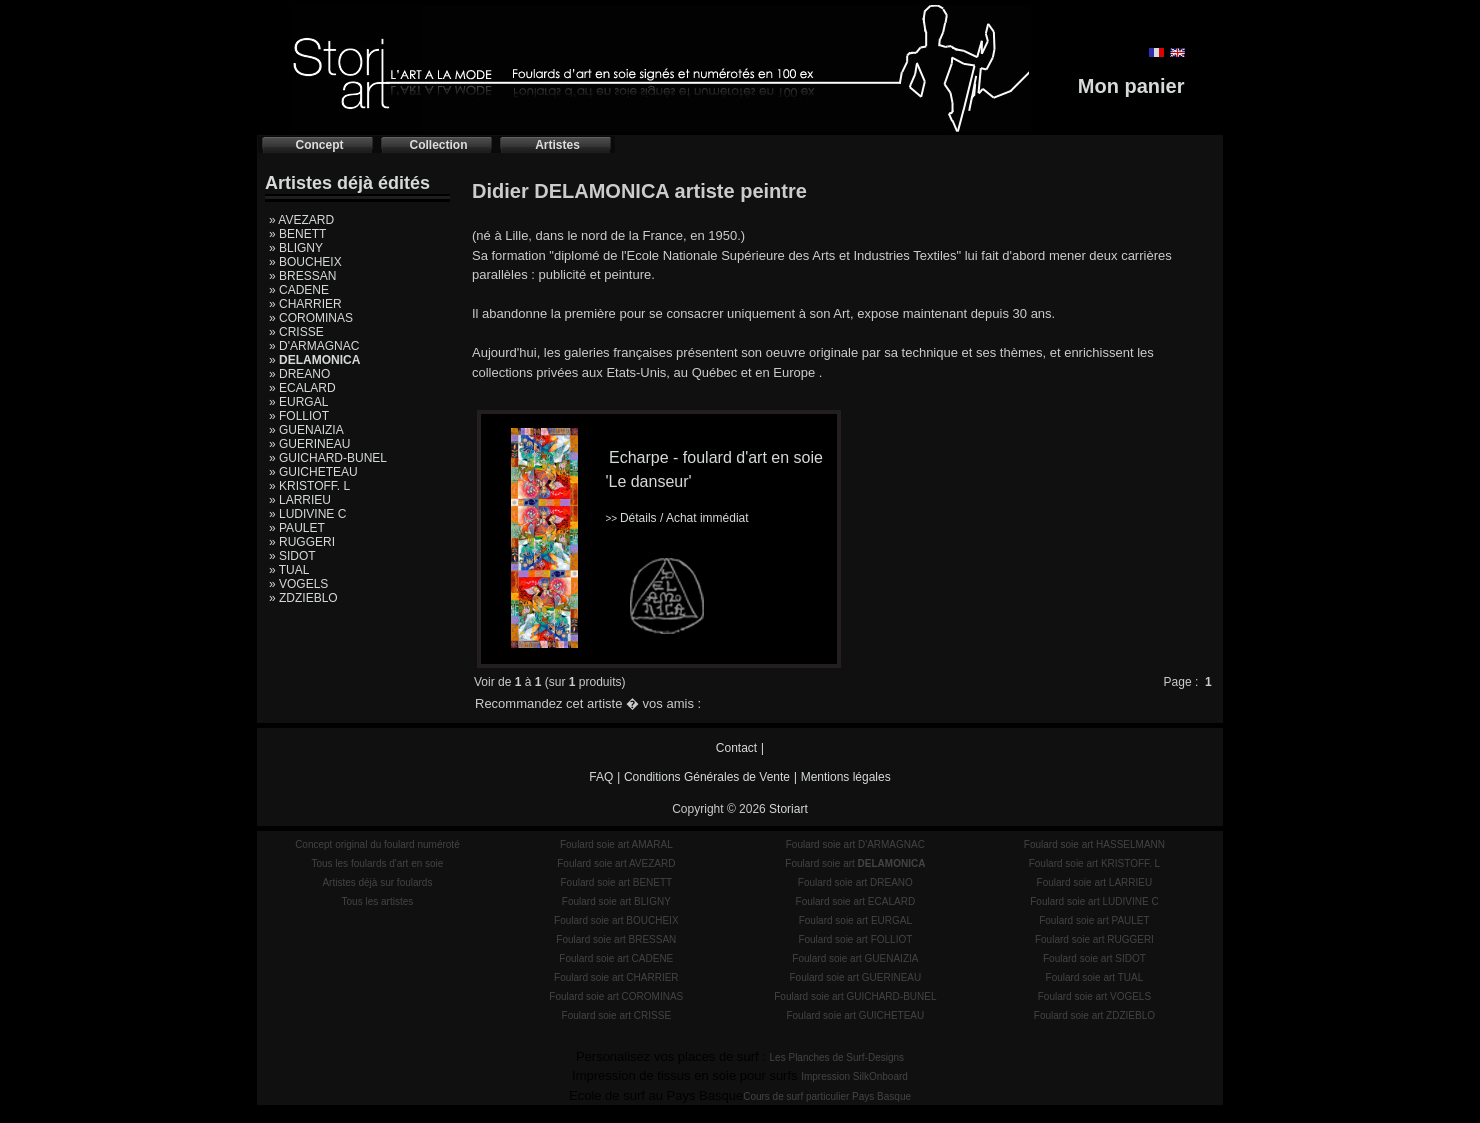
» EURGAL (298, 402)
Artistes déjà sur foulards (377, 882)
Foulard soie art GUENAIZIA (855, 958)
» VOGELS (298, 584)
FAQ (601, 777)
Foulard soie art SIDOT (1094, 958)
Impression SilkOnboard (854, 1076)
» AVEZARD (301, 220)
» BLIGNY (296, 248)
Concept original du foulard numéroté (377, 844)
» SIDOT (292, 556)
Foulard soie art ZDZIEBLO (1094, 1015)
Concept (320, 145)
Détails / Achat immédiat (676, 518)
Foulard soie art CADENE (616, 958)
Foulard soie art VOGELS (1094, 996)
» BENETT (297, 234)
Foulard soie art (855, 863)
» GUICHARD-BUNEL (328, 458)
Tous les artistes (378, 901)
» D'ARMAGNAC (314, 346)
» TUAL (289, 570)
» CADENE (299, 290)
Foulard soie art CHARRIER (616, 977)
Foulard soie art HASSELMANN (1094, 844)
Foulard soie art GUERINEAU (856, 977)
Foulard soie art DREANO (855, 882)
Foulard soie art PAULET (1094, 920)
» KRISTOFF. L (309, 486)
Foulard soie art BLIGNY (616, 901)
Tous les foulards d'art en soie (377, 863)
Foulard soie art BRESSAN (616, 939)
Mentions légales (846, 777)
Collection (438, 145)
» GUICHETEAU (313, 472)
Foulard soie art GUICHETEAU (855, 1015)
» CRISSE (296, 332)
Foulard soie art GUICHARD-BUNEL (855, 996)
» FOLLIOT (299, 416)
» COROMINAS (311, 318)
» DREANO (299, 374)
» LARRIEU (300, 500)
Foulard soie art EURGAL (855, 920)
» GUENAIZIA (306, 430)
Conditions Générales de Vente (707, 777)
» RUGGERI (302, 542)
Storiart (788, 809)
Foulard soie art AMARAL (616, 844)
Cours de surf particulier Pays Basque (827, 1096)
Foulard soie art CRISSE (617, 1015)
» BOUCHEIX (305, 262)
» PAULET (297, 528)
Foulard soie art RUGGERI (1094, 939)
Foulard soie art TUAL (1095, 977)
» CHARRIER (305, 304)
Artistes (557, 145)
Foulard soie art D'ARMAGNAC (855, 844)
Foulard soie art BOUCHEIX (616, 920)
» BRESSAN (302, 276)
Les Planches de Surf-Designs (837, 1057)
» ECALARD (302, 388)
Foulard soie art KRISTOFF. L (1095, 863)
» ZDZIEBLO (303, 598)
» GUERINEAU (309, 444)
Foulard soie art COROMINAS (616, 996)
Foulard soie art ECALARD (856, 901)
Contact (736, 748)
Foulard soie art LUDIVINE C (1094, 901)
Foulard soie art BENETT (616, 882)
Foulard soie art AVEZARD (616, 863)
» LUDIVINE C (307, 514)
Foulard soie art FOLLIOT (855, 939)
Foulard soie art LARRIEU (1095, 882)
